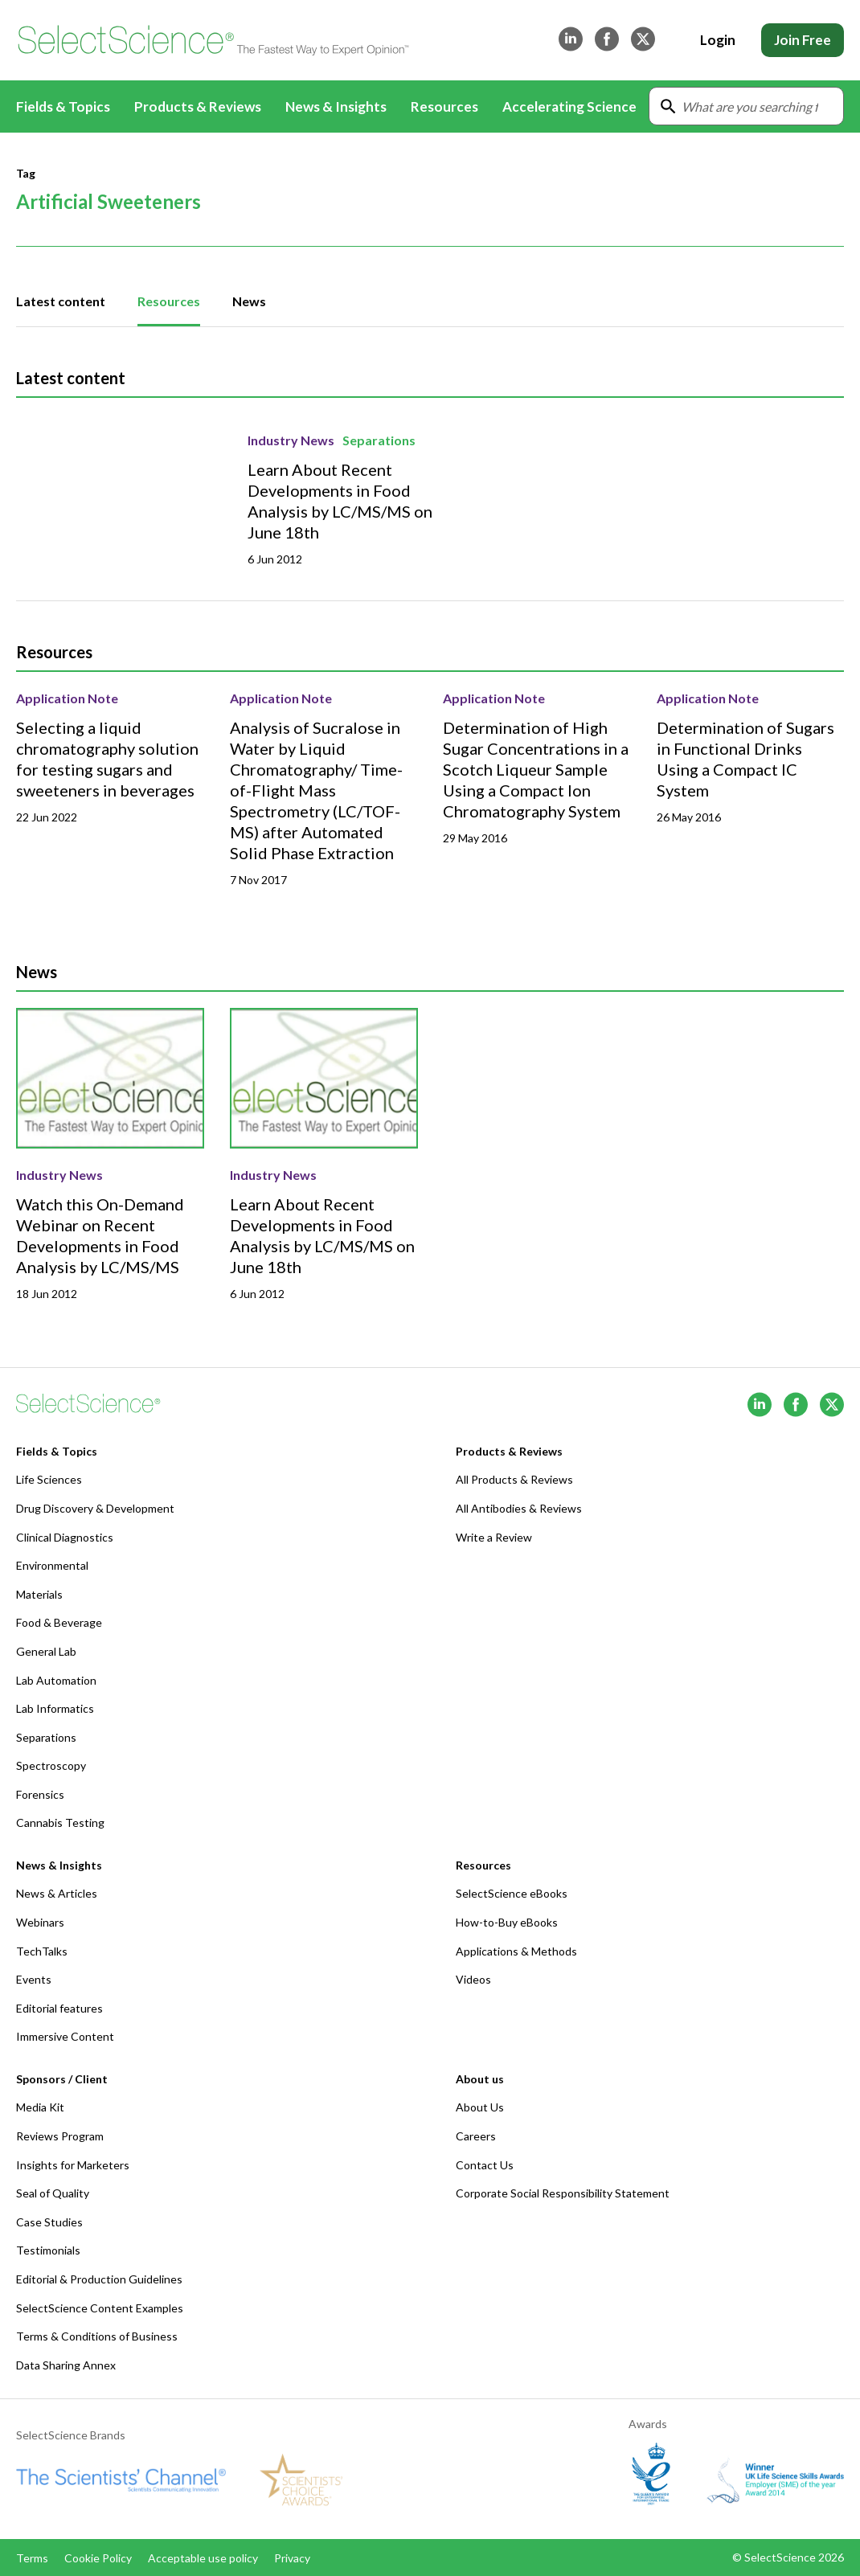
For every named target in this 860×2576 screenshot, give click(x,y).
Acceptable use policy (203, 2558)
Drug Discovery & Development (95, 1508)
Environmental (52, 1565)
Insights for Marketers (72, 2165)
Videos (473, 1979)
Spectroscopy (51, 1765)
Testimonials (48, 2250)
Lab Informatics (55, 1708)
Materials (39, 1594)
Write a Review (494, 1537)
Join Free (802, 39)
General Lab (46, 1651)
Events (33, 1979)
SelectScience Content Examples (99, 2308)
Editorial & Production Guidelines (99, 2279)
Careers (476, 2136)
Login (717, 39)
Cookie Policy (98, 2558)
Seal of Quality (52, 2193)
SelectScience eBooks (511, 1893)
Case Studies (49, 2222)
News (249, 301)
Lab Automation (56, 1680)
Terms (32, 2558)
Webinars (40, 1922)
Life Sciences (49, 1479)
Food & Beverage (59, 1622)
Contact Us (485, 2165)
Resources (168, 301)
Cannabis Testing (60, 1822)
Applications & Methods (516, 1951)
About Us (480, 2107)
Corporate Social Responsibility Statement (563, 2193)
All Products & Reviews (514, 1479)
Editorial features (59, 2008)
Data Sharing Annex (66, 2365)
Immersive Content (65, 2036)
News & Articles (56, 1893)
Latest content (60, 301)
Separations (379, 440)
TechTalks (42, 1951)
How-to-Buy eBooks (507, 1922)
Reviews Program (60, 2136)
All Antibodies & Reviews (519, 1508)
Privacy (292, 2558)
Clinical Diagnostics (64, 1537)
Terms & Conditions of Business (97, 2336)
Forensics (40, 1794)
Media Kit (40, 2107)
